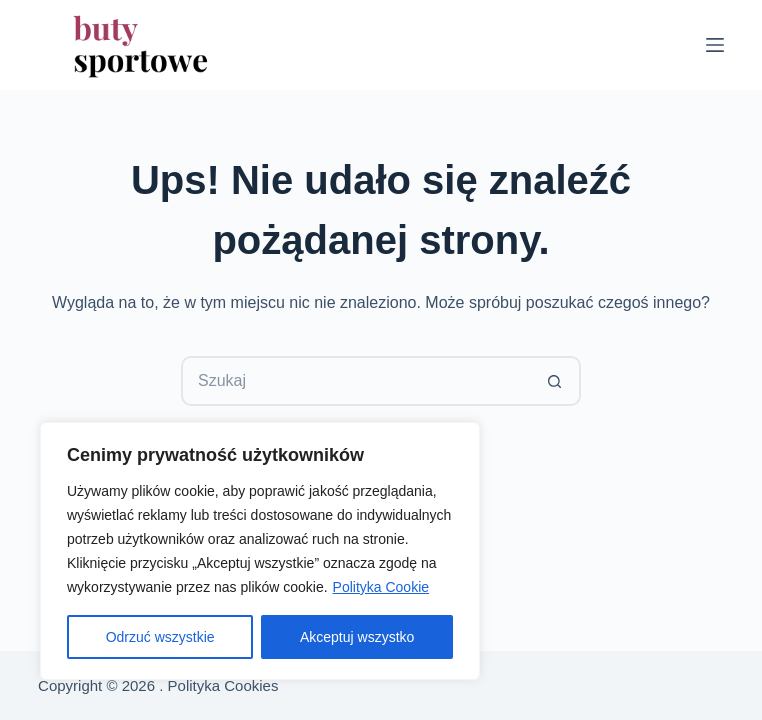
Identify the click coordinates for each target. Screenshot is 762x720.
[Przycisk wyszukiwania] (556, 381)
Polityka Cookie (381, 587)
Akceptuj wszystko (357, 637)
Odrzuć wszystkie (160, 637)
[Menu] (715, 45)
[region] (260, 551)
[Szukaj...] (356, 381)
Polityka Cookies (223, 685)
